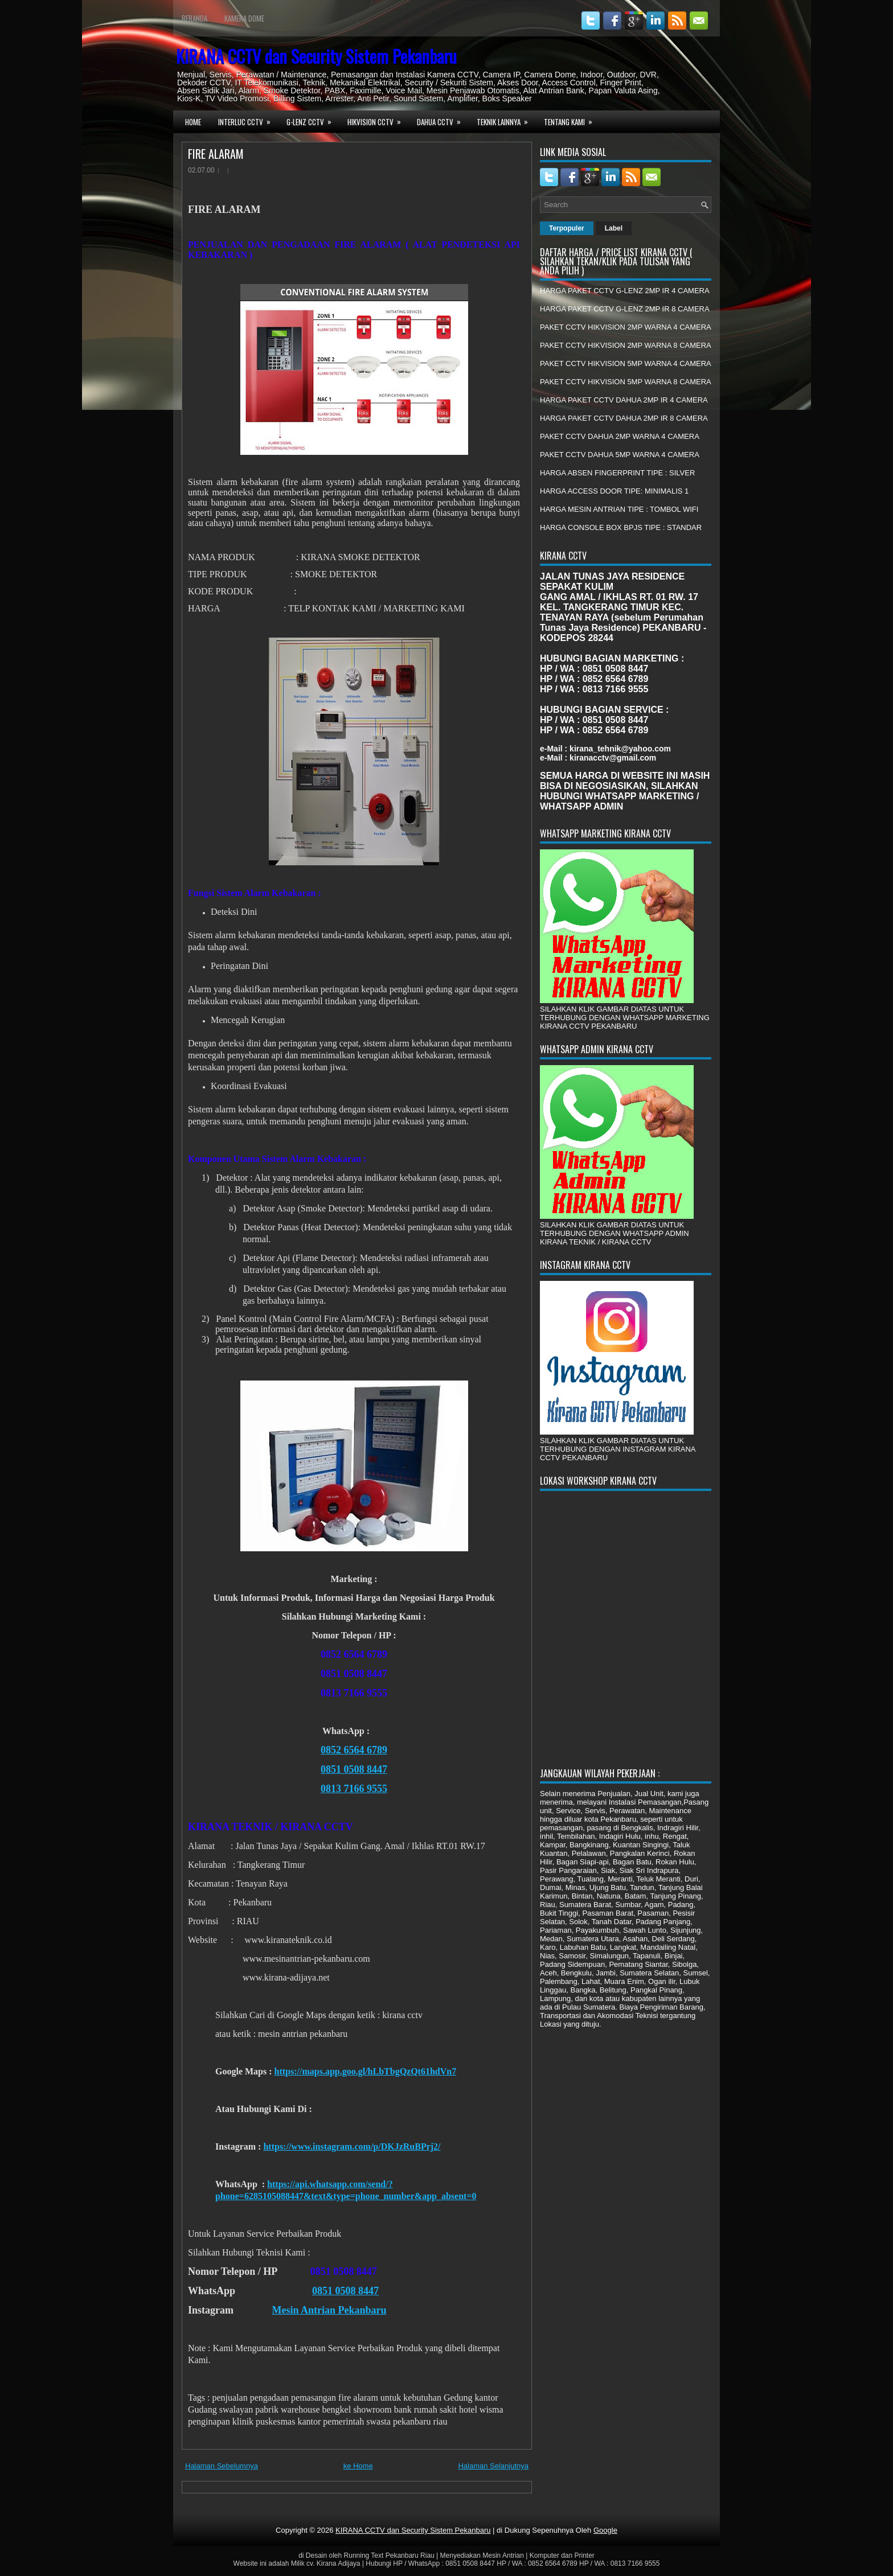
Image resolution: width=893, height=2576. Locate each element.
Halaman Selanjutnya (493, 2466)
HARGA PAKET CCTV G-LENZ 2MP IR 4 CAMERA (625, 290)
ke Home (358, 2466)
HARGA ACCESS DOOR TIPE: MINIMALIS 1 (614, 491)
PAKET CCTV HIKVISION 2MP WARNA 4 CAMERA (625, 327)
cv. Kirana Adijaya (333, 2563)
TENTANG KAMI (572, 121)
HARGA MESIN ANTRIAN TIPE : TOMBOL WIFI (619, 509)
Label (613, 228)
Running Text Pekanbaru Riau (389, 2555)
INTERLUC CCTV (248, 121)
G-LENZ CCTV (312, 121)
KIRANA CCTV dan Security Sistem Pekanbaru (316, 56)
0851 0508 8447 (354, 1769)
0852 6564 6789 (354, 1750)
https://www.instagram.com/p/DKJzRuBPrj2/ (351, 2146)
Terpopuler (566, 228)
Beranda (194, 18)
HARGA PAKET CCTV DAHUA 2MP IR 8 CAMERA (624, 418)
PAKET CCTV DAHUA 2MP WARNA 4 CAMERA (619, 436)
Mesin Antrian (503, 2555)
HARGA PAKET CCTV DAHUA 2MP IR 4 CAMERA (624, 400)
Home (193, 122)
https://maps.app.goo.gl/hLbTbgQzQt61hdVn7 (366, 2071)
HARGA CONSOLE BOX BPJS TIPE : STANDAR (621, 527)
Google (605, 2530)
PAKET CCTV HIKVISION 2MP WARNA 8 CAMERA (625, 345)
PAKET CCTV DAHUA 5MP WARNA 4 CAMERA (619, 454)
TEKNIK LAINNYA (506, 121)
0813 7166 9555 (354, 1788)
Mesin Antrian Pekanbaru (329, 2310)
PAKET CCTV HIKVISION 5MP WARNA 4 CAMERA (625, 363)
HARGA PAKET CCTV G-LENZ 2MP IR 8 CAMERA (625, 309)
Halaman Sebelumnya (221, 2466)
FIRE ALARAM (216, 153)
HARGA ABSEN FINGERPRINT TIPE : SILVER (617, 473)
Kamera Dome (244, 18)
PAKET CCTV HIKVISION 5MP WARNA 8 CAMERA (625, 381)
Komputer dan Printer (562, 2555)
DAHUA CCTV (442, 121)
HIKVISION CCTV (377, 121)
